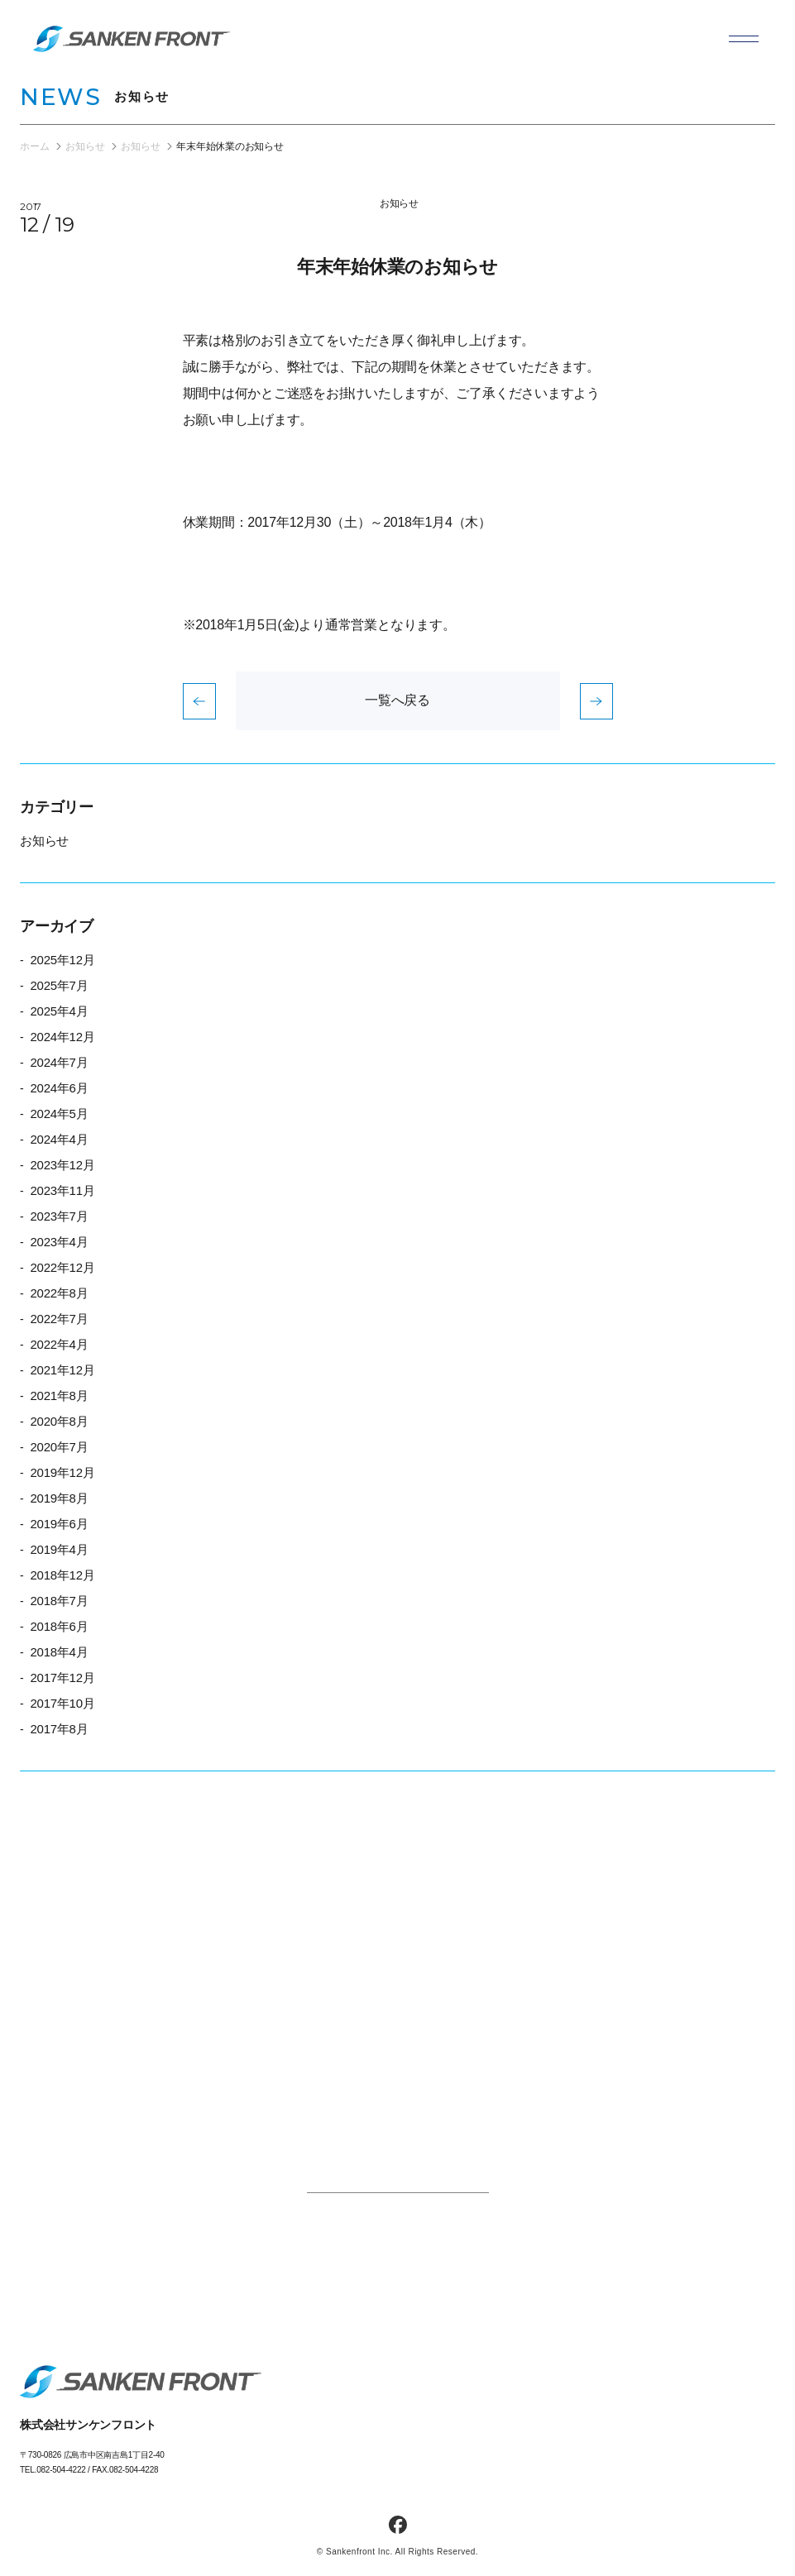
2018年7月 (59, 1601)
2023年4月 (59, 1242)
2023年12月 (62, 1165)
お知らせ (399, 203)
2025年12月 (62, 960)
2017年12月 (62, 1677)
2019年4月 (59, 1549)
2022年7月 (59, 1319)
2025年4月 (59, 1011)
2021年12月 (62, 1370)
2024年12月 (62, 1037)
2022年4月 (59, 1344)
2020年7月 (59, 1447)
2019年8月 (59, 1498)
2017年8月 (59, 1729)
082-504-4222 (60, 2469)
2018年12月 (62, 1575)
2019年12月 (62, 1472)
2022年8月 (59, 1293)
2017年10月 (62, 1703)
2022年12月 (62, 1267)
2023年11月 (62, 1190)
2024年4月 (59, 1139)
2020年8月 (59, 1421)
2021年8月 (59, 1395)
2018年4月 (59, 1652)
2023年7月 (59, 1216)
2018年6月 (59, 1626)
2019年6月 (59, 1524)
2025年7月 (59, 985)
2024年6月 (59, 1088)
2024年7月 (59, 1062)
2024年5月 (59, 1113)
